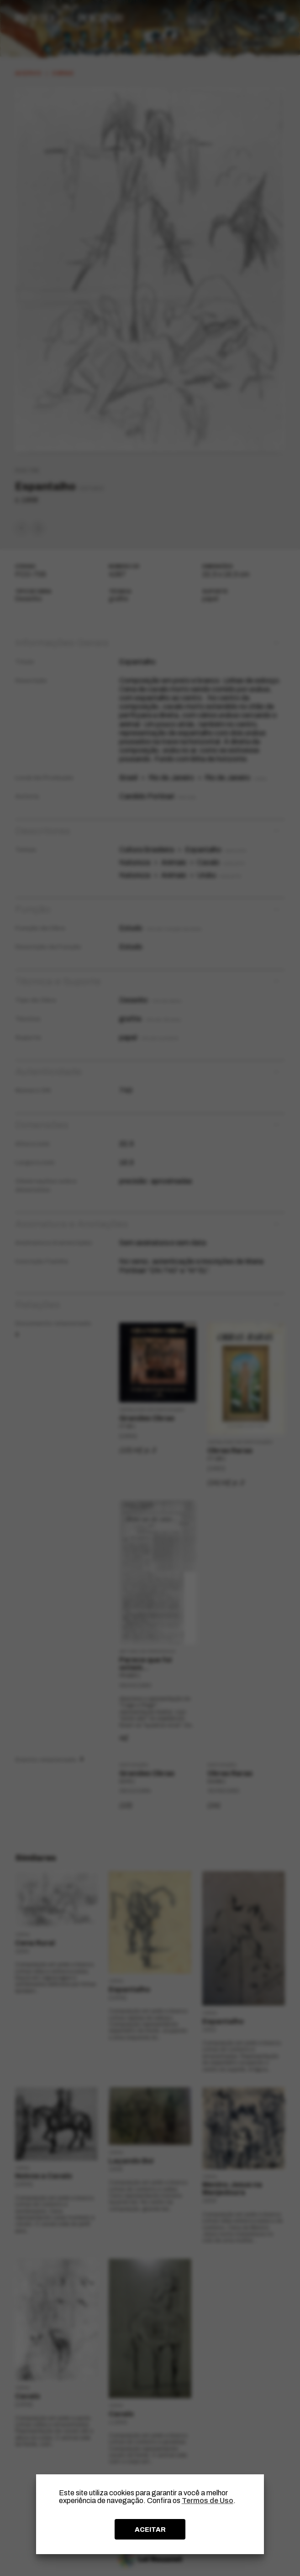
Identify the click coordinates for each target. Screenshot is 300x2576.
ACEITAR (150, 2529)
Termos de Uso (207, 2500)
